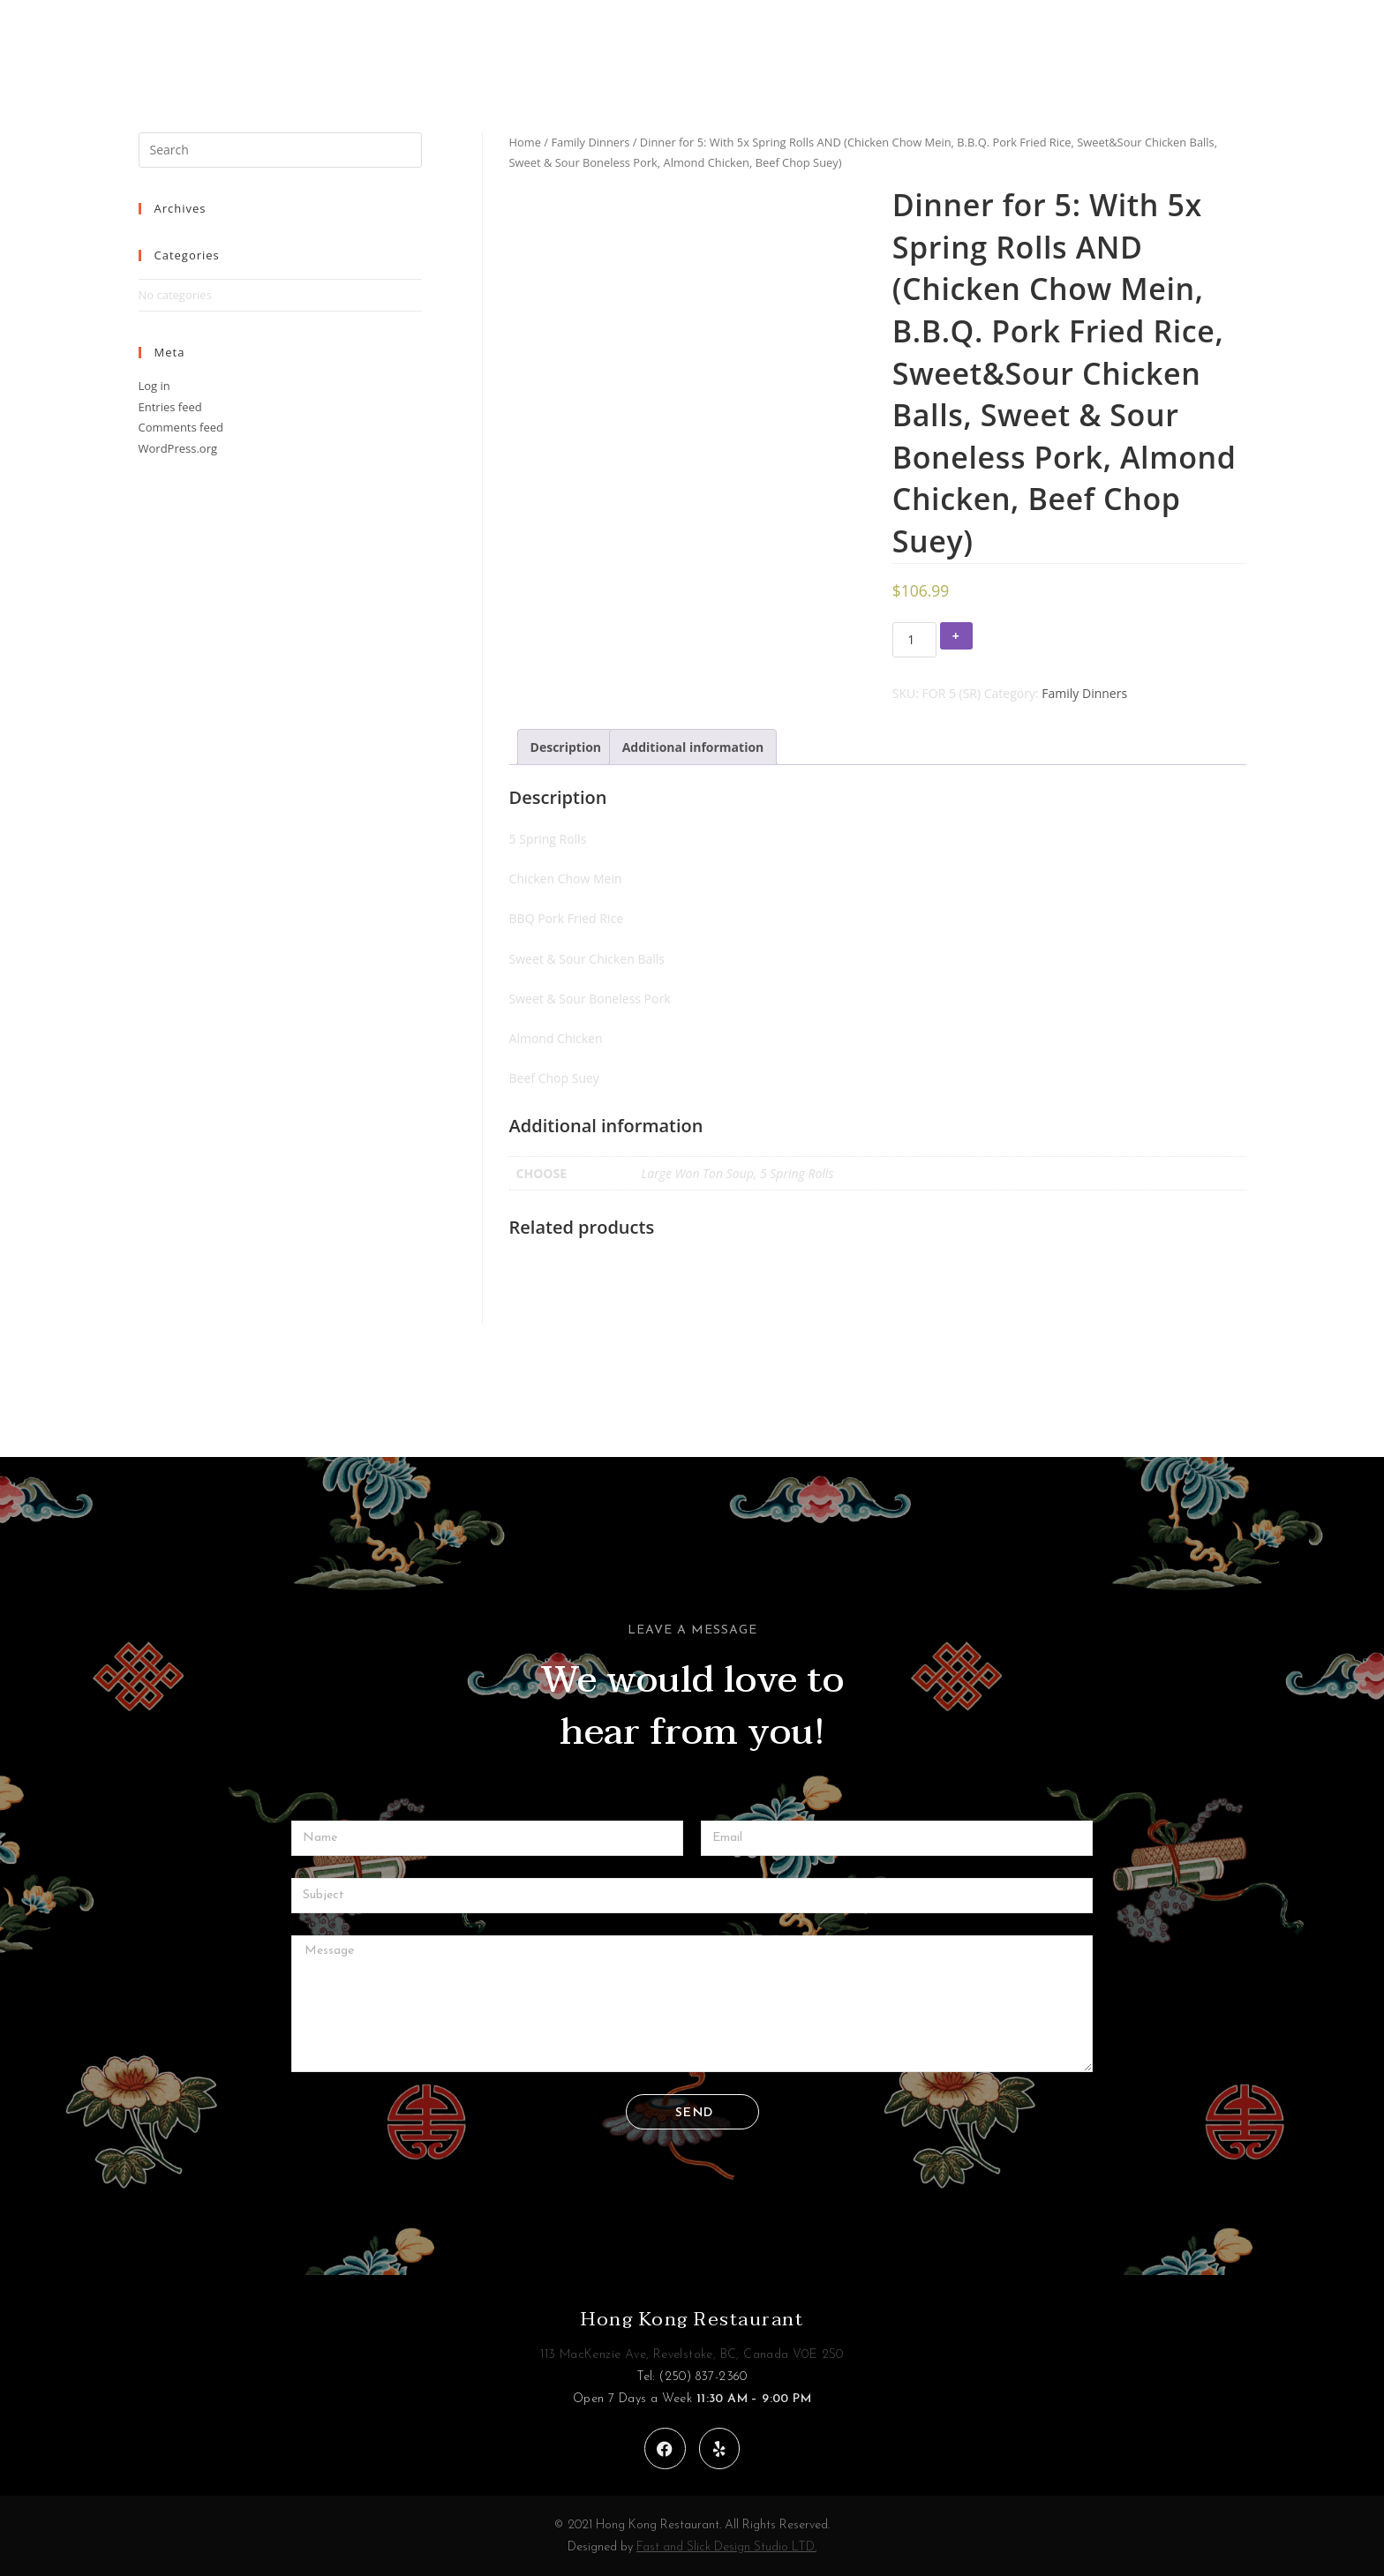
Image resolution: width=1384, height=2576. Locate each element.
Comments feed (181, 427)
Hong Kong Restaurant (692, 2319)
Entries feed (170, 407)
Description (566, 747)
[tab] (566, 747)
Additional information (693, 747)
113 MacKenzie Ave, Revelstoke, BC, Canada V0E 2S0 (692, 2355)
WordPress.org (178, 448)
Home (525, 142)
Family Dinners (590, 142)
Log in (154, 386)
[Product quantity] (914, 639)
